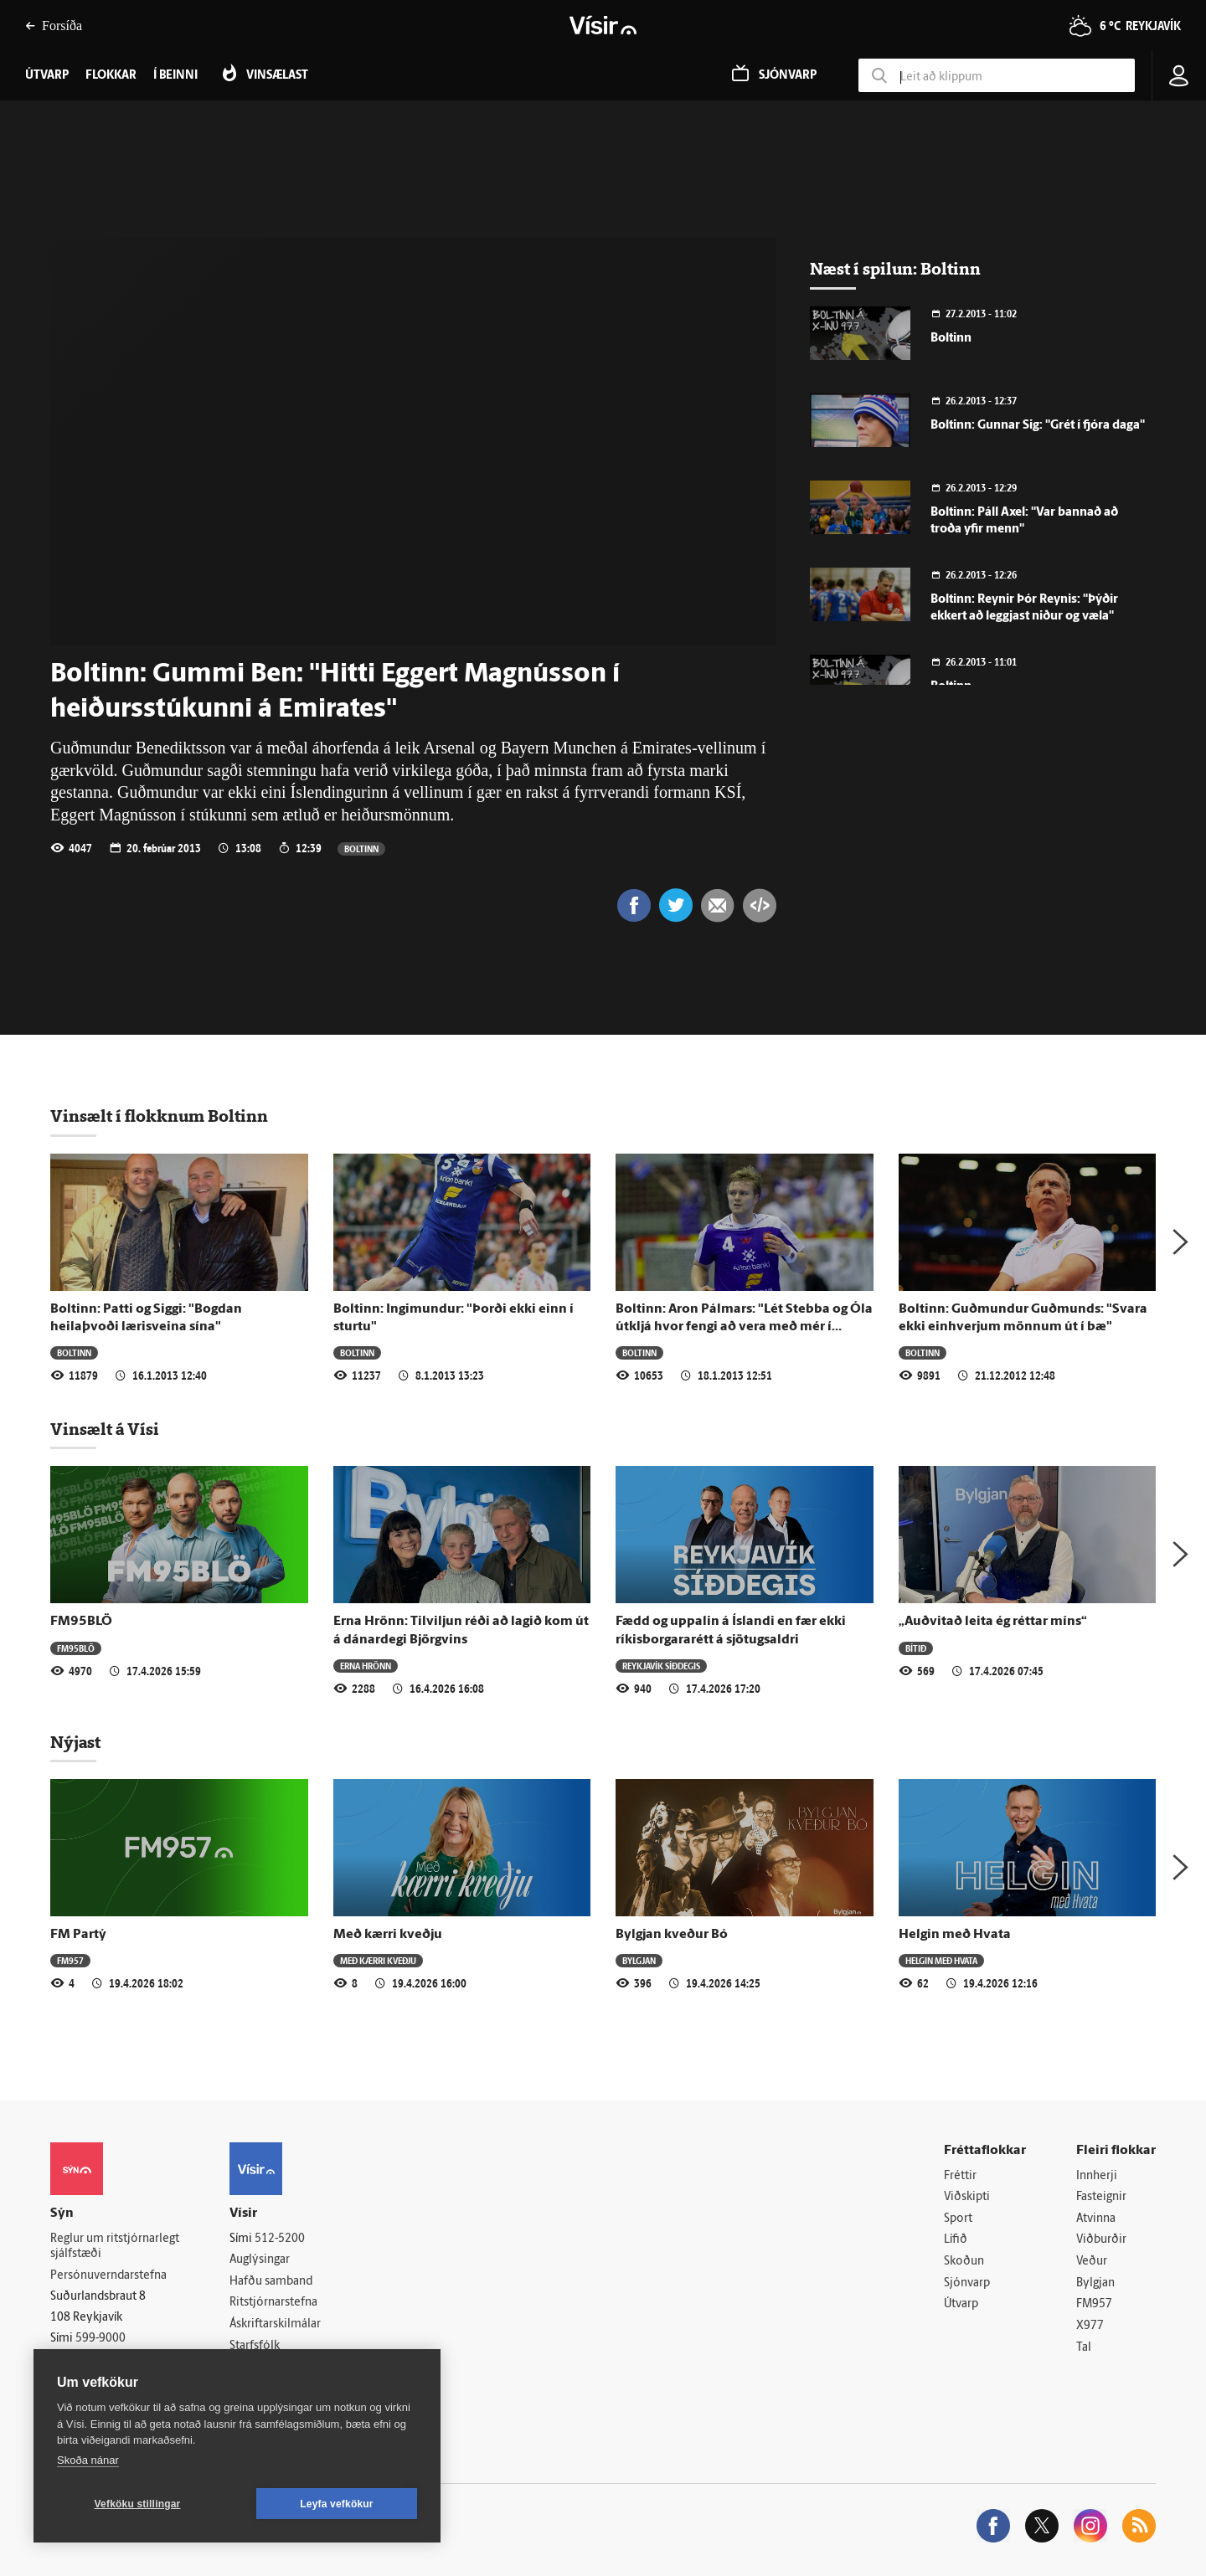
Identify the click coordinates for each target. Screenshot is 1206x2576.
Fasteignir (1101, 2197)
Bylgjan (639, 1960)
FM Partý (78, 1934)
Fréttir (960, 2176)
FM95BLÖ (81, 1621)
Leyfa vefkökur (337, 2504)
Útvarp (961, 2304)
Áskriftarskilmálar (275, 2324)
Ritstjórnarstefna (273, 2302)
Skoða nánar (88, 2460)
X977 (1090, 2326)
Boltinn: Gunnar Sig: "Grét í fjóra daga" (1037, 425)
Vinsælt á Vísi (104, 1429)
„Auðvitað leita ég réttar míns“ (993, 1621)
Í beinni (175, 75)
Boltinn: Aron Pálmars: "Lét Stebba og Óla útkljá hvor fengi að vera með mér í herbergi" (744, 1327)
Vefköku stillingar (138, 2504)
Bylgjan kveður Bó (672, 1934)
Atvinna (1096, 2219)
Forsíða (53, 25)
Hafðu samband (270, 2281)
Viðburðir (1101, 2240)
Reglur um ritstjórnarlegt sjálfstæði (114, 2247)
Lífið (955, 2240)
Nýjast (75, 1742)
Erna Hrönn (365, 1665)
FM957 (70, 1960)
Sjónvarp (967, 2283)
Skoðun (964, 2261)
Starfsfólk (254, 2346)
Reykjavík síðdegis (661, 1665)
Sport (958, 2219)
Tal (1083, 2348)
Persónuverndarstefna (108, 2276)
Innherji (1096, 2176)
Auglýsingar (259, 2260)
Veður (1091, 2261)
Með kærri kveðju (387, 1934)
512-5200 (280, 2239)
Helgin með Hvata (955, 1934)
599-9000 (100, 2338)
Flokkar (111, 75)
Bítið (915, 1648)
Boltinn (361, 848)
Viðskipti (967, 2197)
